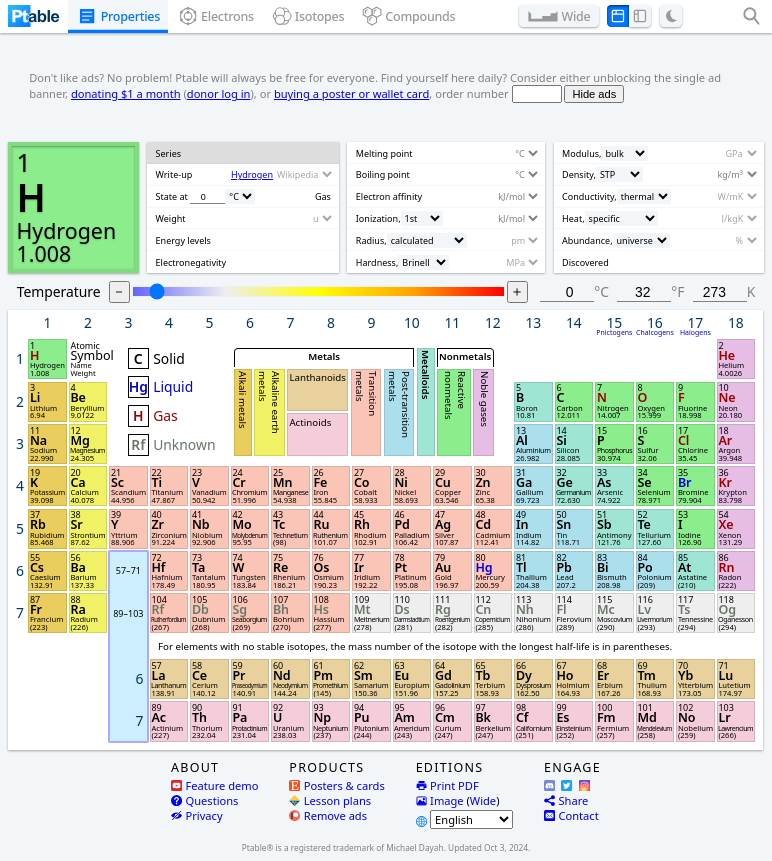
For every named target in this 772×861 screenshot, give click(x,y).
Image (440, 800)
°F (677, 291)
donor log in (219, 93)
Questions (204, 800)
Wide (575, 16)
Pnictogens (615, 334)
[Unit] (240, 196)
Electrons (227, 16)
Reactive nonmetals (455, 396)
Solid (169, 358)
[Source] (304, 174)
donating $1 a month (126, 93)
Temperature (59, 291)
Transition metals (366, 394)
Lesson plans (330, 800)
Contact (571, 815)
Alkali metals (243, 401)
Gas (165, 416)
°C (601, 291)
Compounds (420, 16)
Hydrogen (66, 230)
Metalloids (425, 374)
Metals (325, 356)
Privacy (197, 815)
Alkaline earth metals (270, 403)
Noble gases (485, 400)
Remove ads (328, 815)
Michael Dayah (414, 847)
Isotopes (320, 16)
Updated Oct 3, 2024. (489, 847)
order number (471, 93)
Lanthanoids (318, 378)
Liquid (173, 387)
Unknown (184, 445)
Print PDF (447, 785)
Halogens (695, 334)
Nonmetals (465, 356)
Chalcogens (655, 334)
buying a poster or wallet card (351, 93)
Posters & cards (336, 785)
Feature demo (214, 785)
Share (566, 800)
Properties (130, 16)
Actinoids (311, 422)
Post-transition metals (399, 405)
